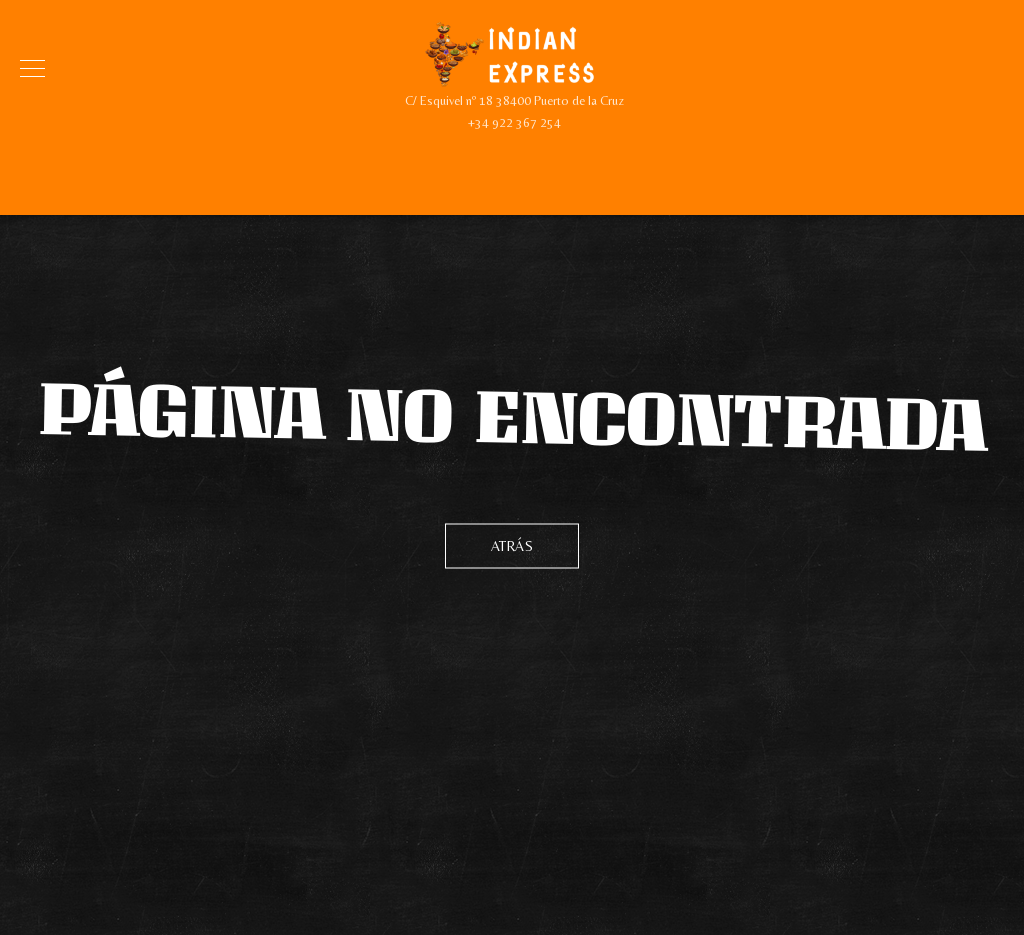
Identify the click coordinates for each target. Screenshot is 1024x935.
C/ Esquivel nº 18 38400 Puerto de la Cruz (514, 100)
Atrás (512, 545)
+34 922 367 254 (514, 122)
